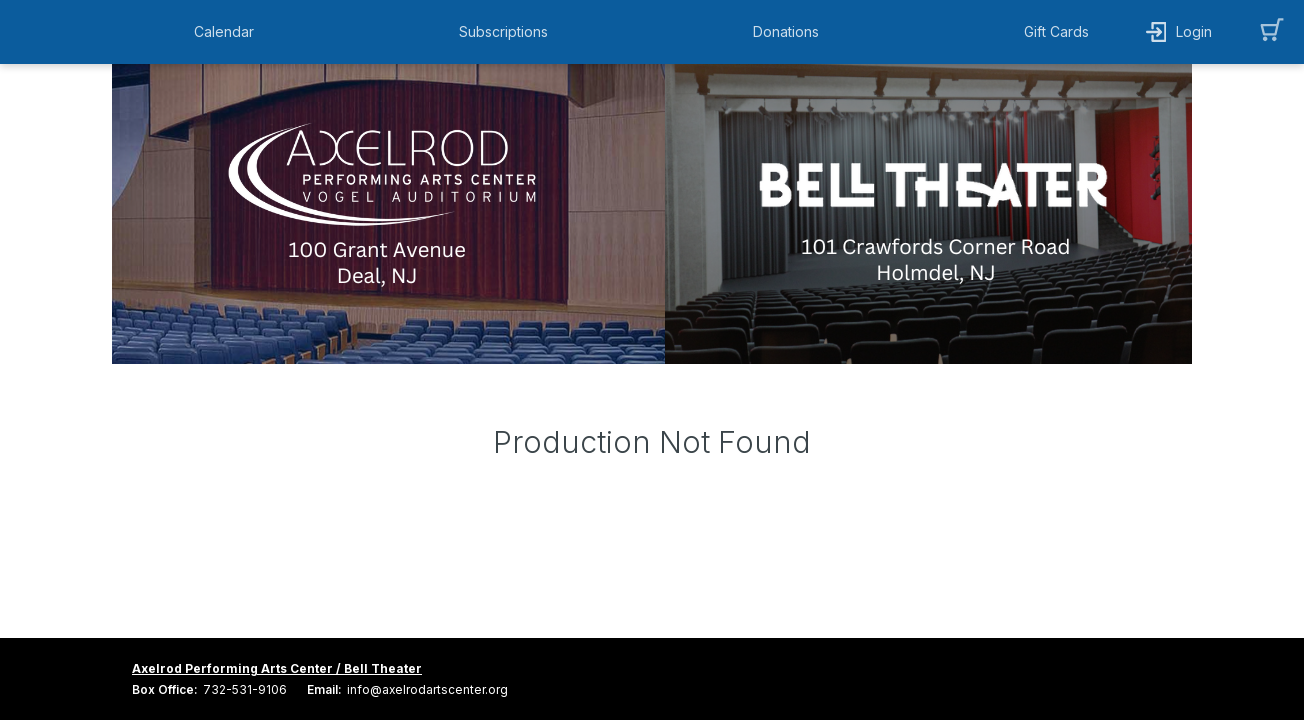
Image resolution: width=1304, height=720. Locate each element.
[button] (229, 32)
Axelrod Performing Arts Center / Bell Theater (277, 668)
